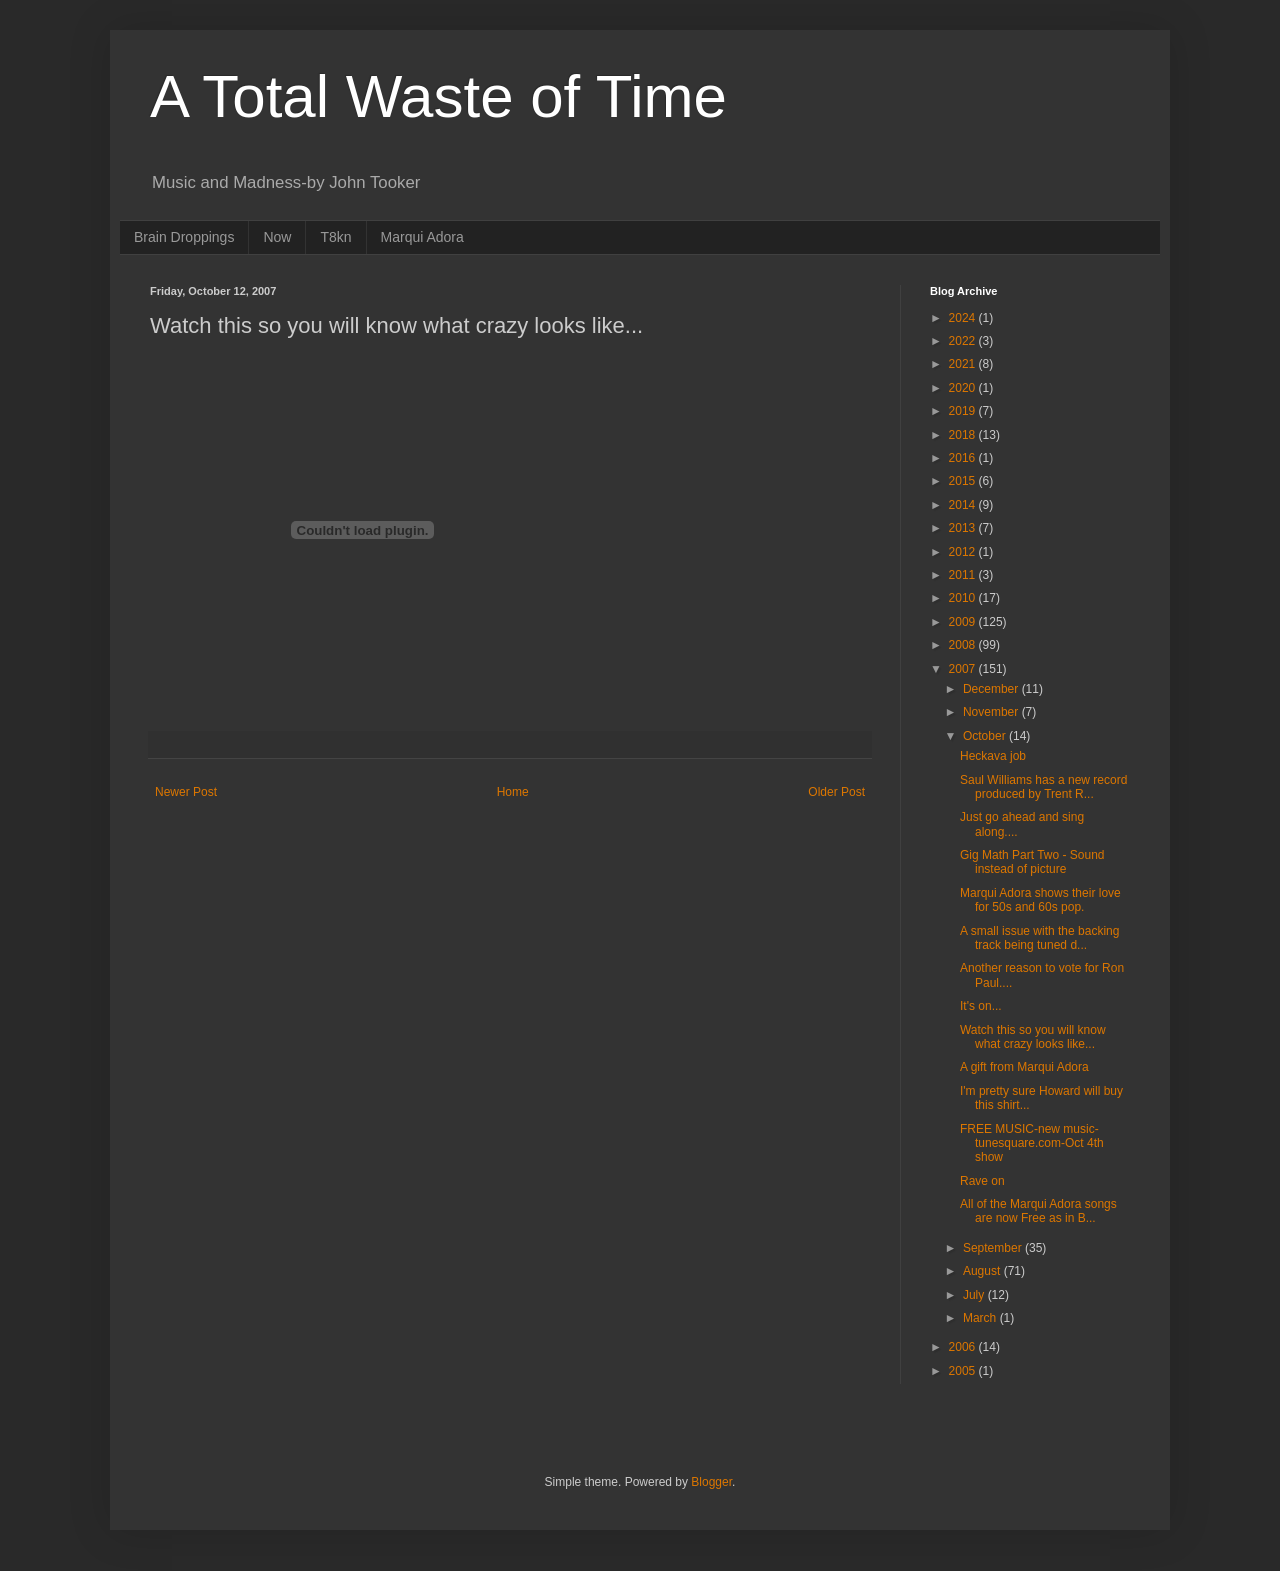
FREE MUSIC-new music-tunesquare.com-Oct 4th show (1032, 1143)
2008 (964, 645)
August (983, 1271)
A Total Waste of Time (438, 96)
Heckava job (993, 756)
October (986, 736)
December (992, 689)
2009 (964, 622)
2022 (964, 341)
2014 (964, 505)
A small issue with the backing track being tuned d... (1039, 938)
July (975, 1295)
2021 (964, 364)
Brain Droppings (184, 237)
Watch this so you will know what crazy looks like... (1033, 1037)
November (992, 712)
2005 (964, 1371)
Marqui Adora (422, 237)
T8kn (335, 237)
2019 (964, 411)
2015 (964, 481)
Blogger (711, 1482)
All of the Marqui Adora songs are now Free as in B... (1038, 1211)
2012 (964, 552)
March (981, 1318)
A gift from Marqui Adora (1024, 1067)
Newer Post (186, 792)
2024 (964, 318)
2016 (964, 458)
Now (277, 237)
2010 (964, 598)
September (994, 1248)
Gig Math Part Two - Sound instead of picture (1032, 862)
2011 (964, 575)
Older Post (836, 792)
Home (513, 792)
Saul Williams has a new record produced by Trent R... (1043, 787)
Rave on (982, 1181)
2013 (964, 528)
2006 (964, 1347)
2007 (964, 669)
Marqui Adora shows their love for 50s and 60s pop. (1040, 900)
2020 (964, 388)
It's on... (981, 1006)
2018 (964, 435)
